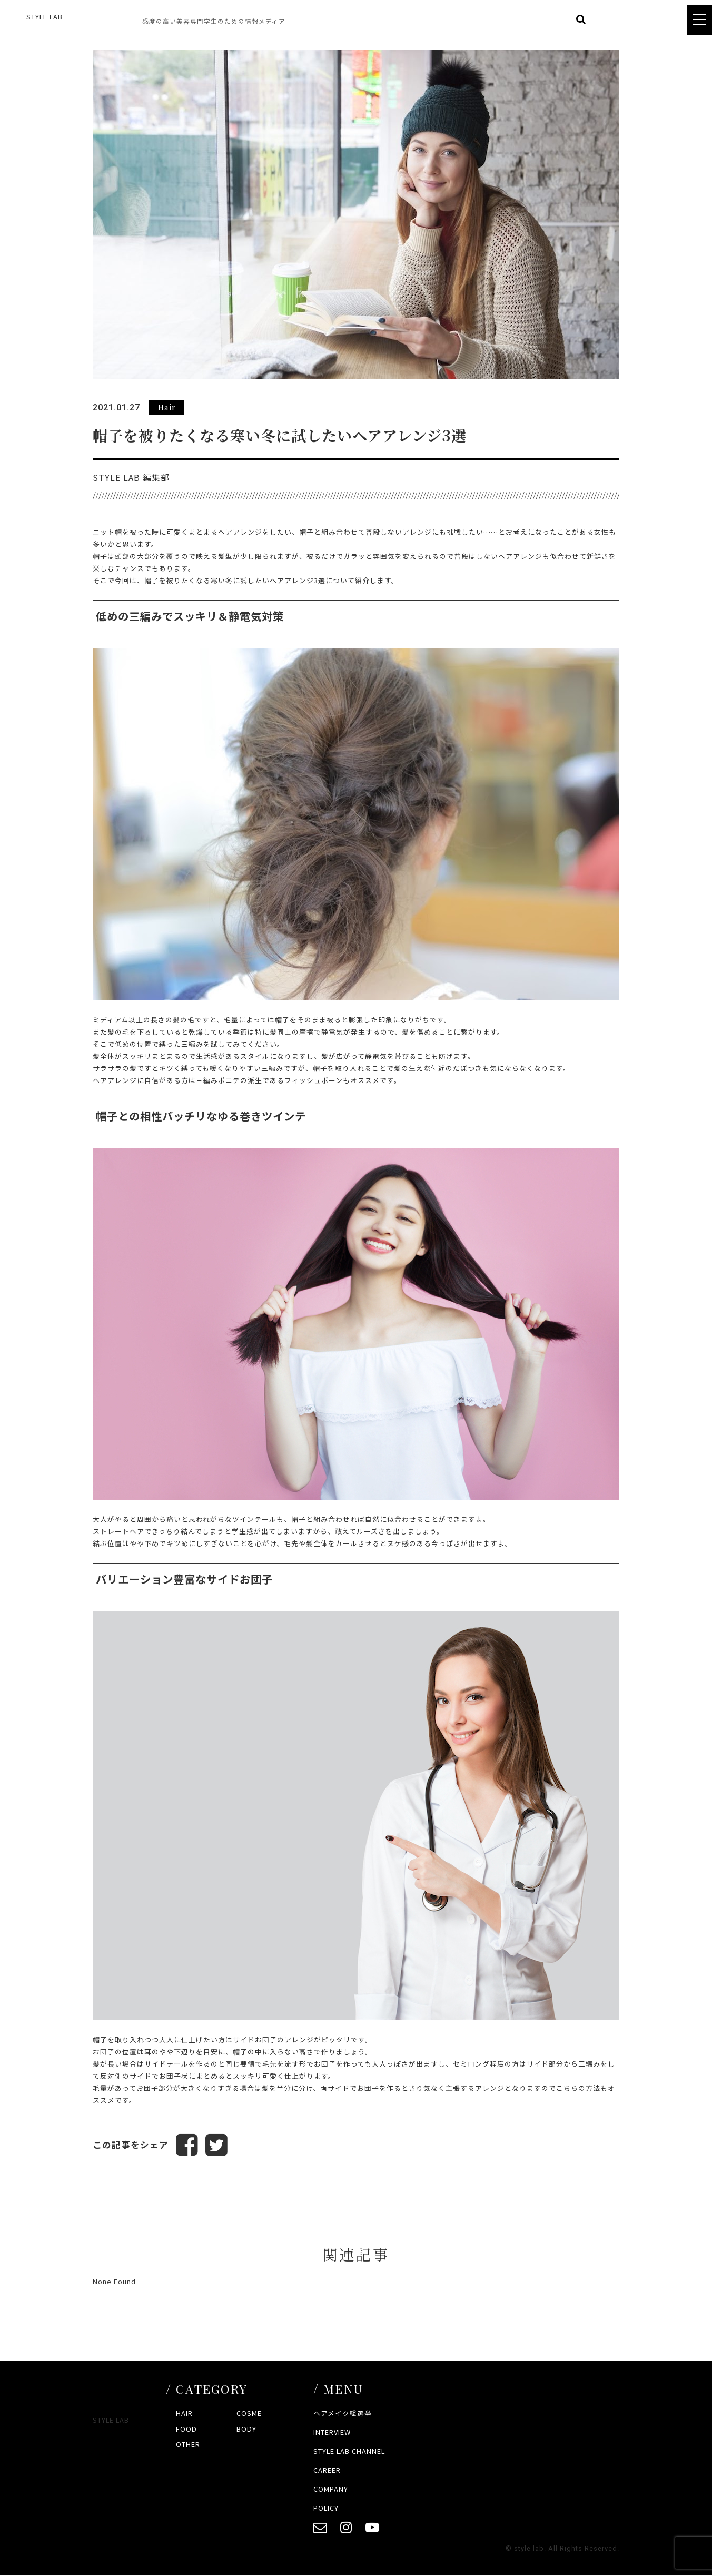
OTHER (188, 2445)
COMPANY (330, 2489)
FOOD (186, 2429)
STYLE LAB (44, 17)
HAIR (184, 2413)
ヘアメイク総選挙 (342, 2413)
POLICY (326, 2508)
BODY (246, 2429)
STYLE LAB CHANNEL (349, 2451)
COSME (249, 2413)
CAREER (327, 2470)
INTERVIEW (332, 2432)
